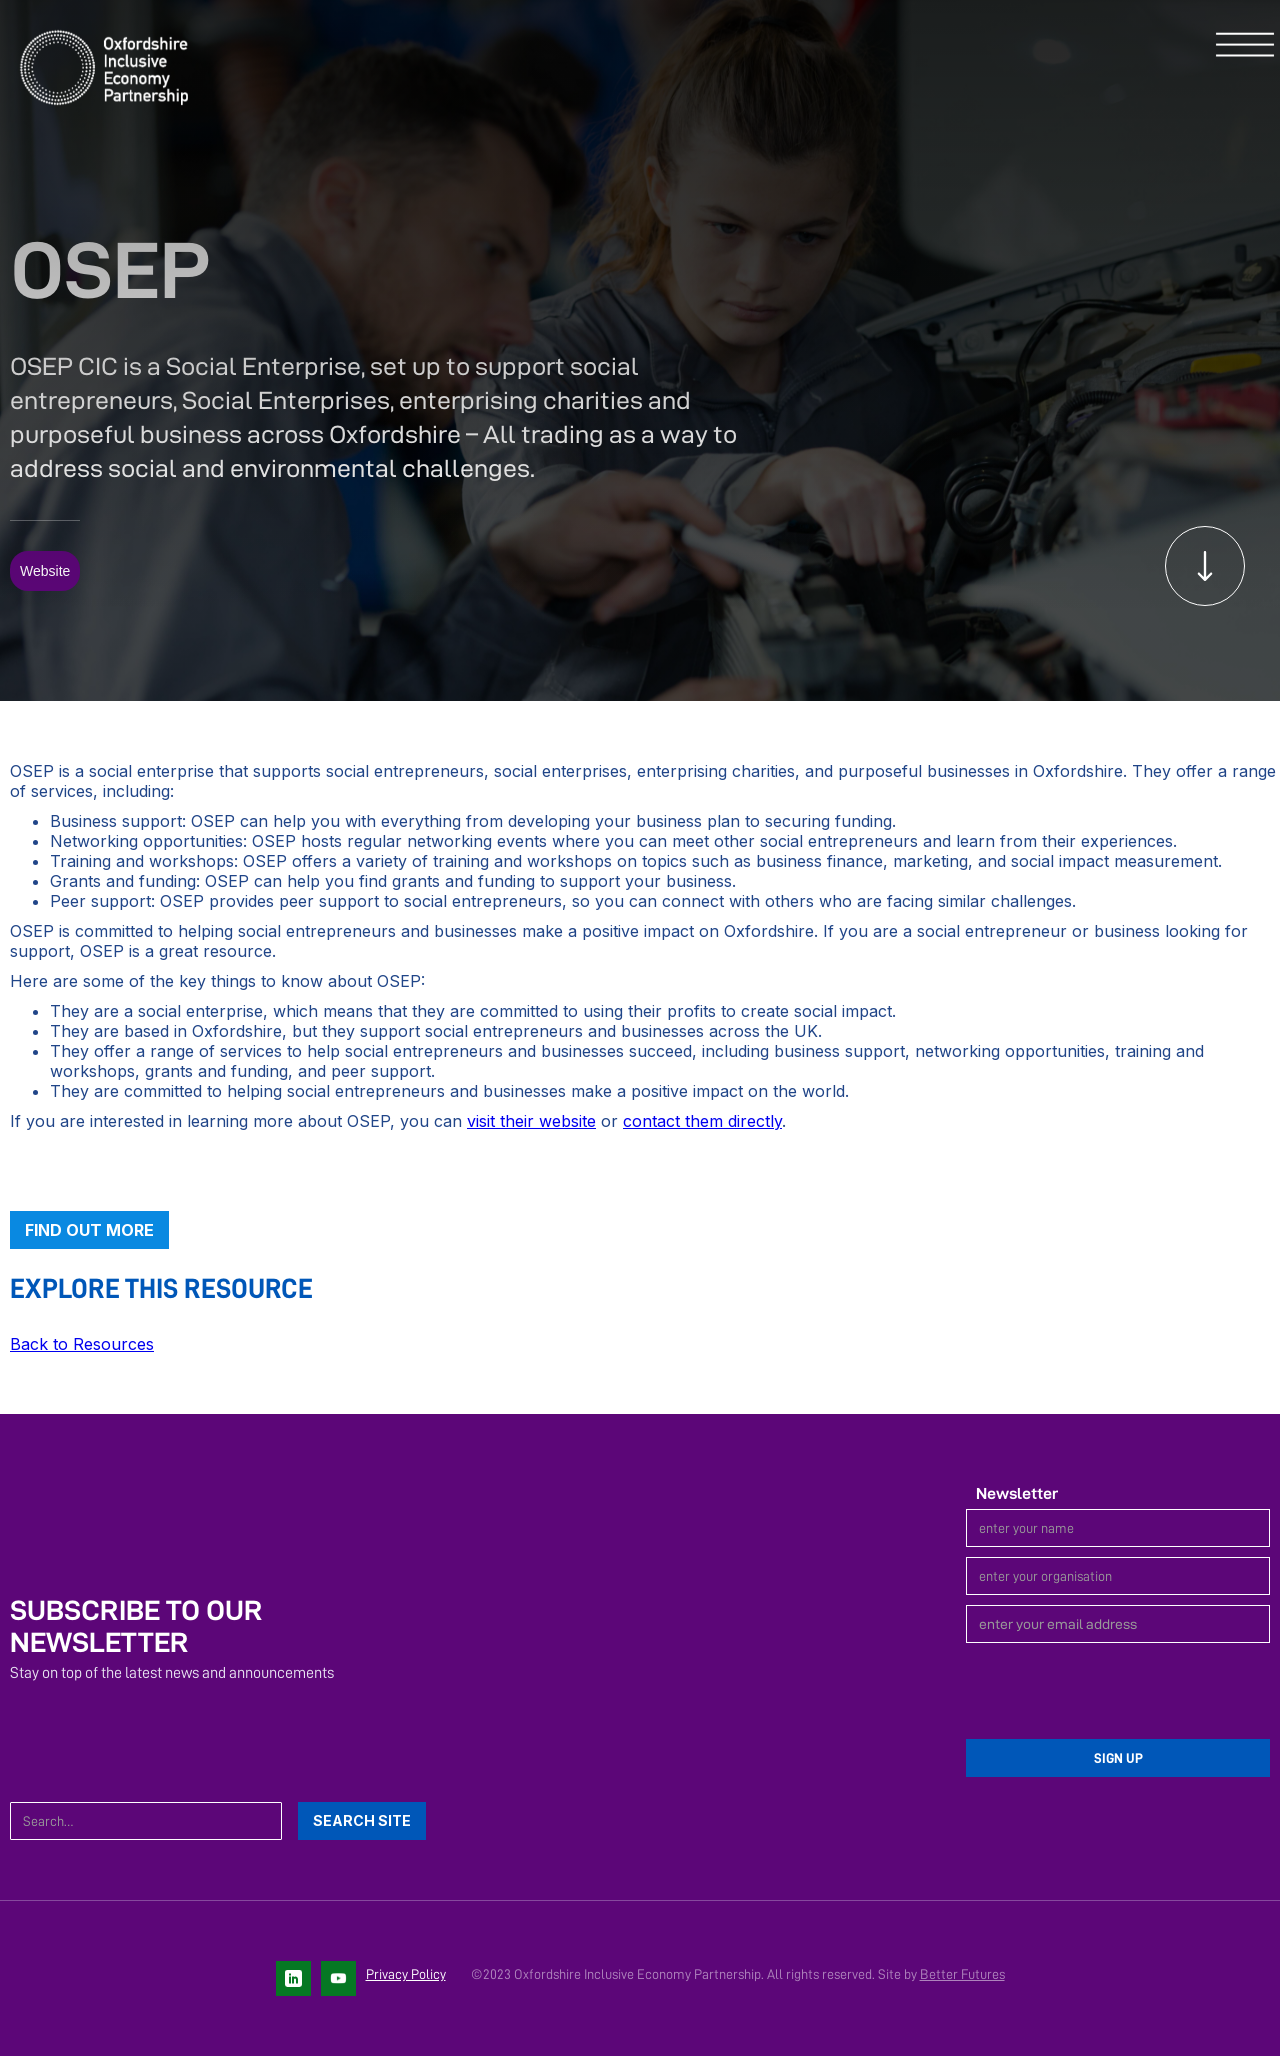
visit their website (531, 1121)
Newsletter (1017, 1493)
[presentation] (1118, 1692)
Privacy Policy (406, 1974)
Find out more (89, 1230)
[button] (1245, 46)
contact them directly (702, 1121)
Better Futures (962, 1974)
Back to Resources (82, 1344)
